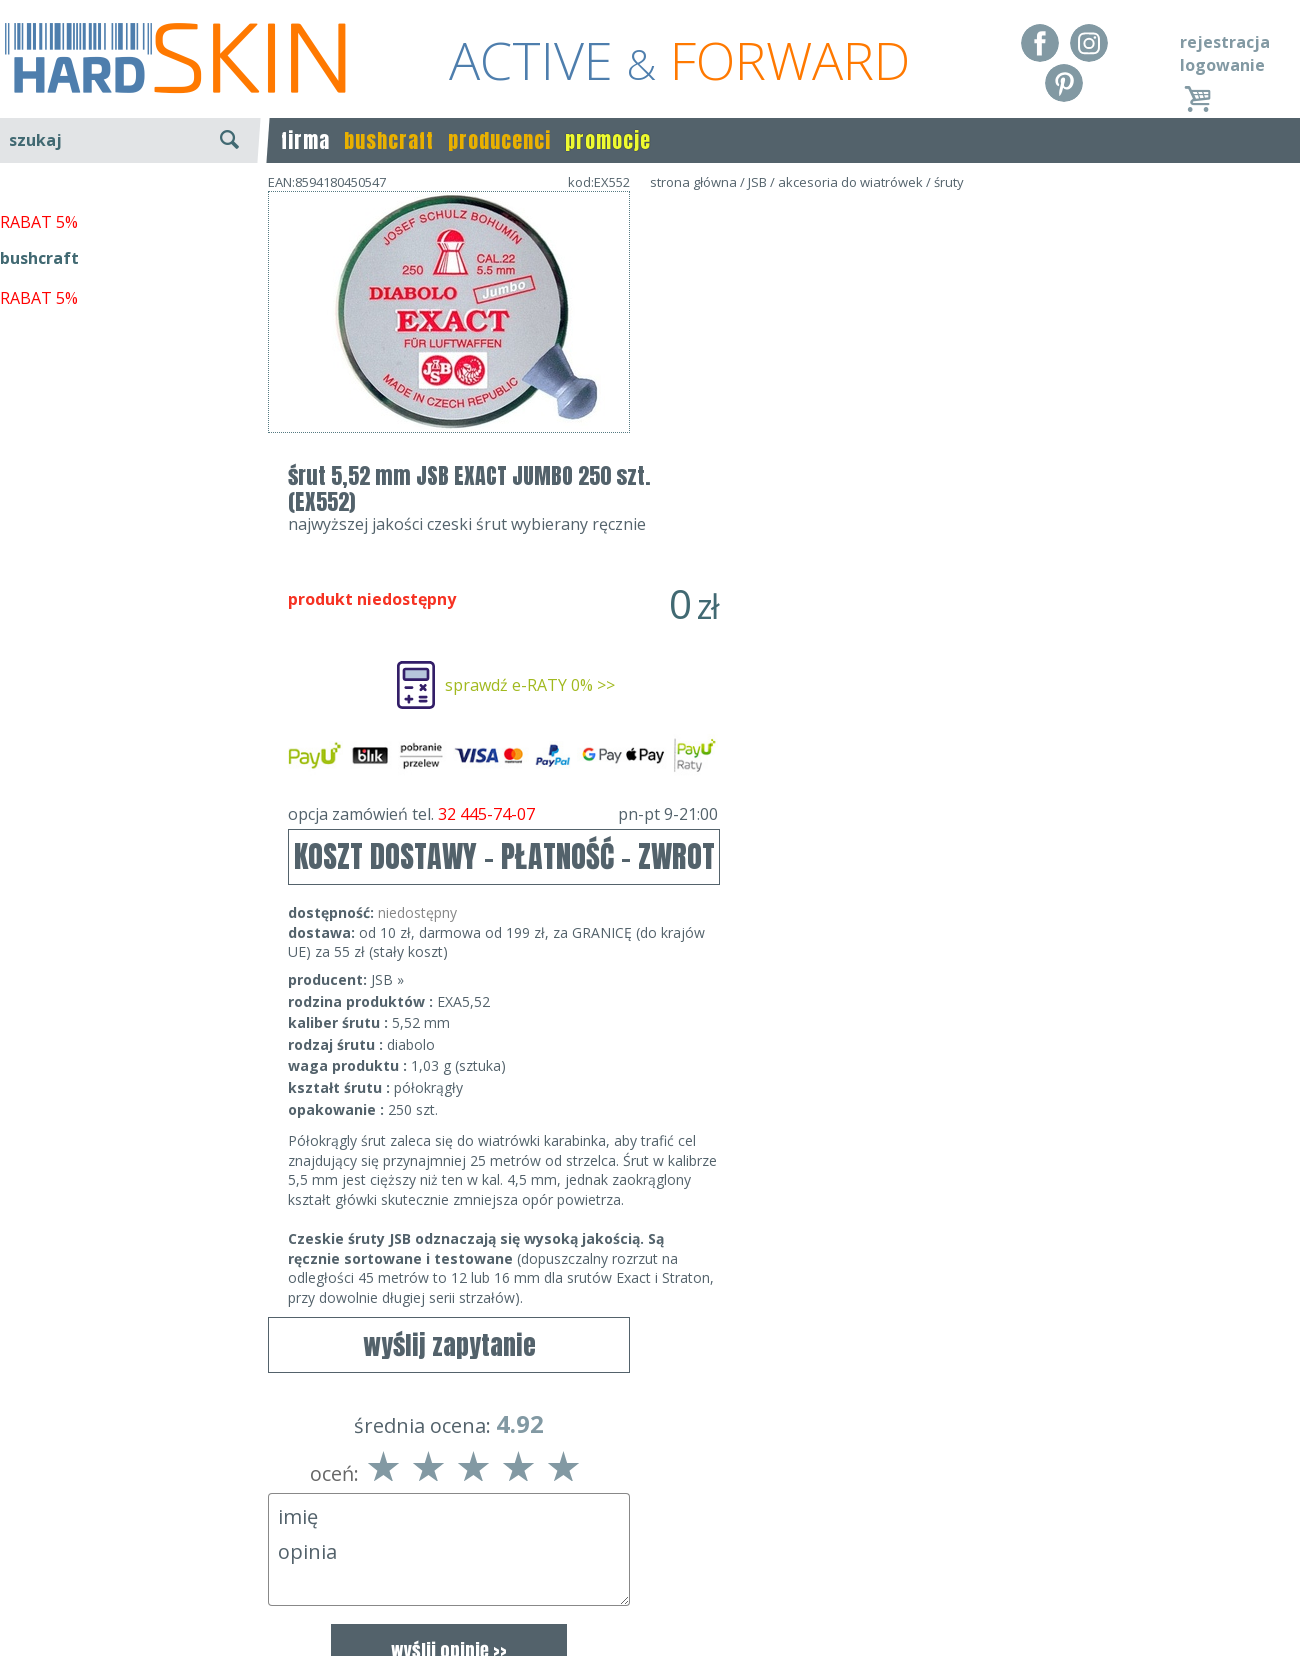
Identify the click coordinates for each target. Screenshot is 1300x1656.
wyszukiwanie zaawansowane (130, 214)
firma (305, 140)
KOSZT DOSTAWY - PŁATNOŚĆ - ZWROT (866, 584)
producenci (499, 140)
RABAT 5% (39, 459)
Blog (17, 1626)
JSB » (749, 707)
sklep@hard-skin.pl (643, 1597)
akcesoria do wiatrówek (850, 182)
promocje (608, 140)
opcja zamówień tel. (865, 542)
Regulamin (40, 1539)
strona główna (693, 182)
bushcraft (389, 140)
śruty (949, 182)
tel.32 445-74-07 (643, 1568)
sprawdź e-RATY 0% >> (892, 413)
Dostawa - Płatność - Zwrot (102, 1568)
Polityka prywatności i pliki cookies (129, 1597)
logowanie (1222, 65)
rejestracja (1225, 42)
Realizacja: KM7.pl (1234, 1539)
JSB (757, 182)
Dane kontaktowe (644, 1539)
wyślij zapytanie (449, 491)
